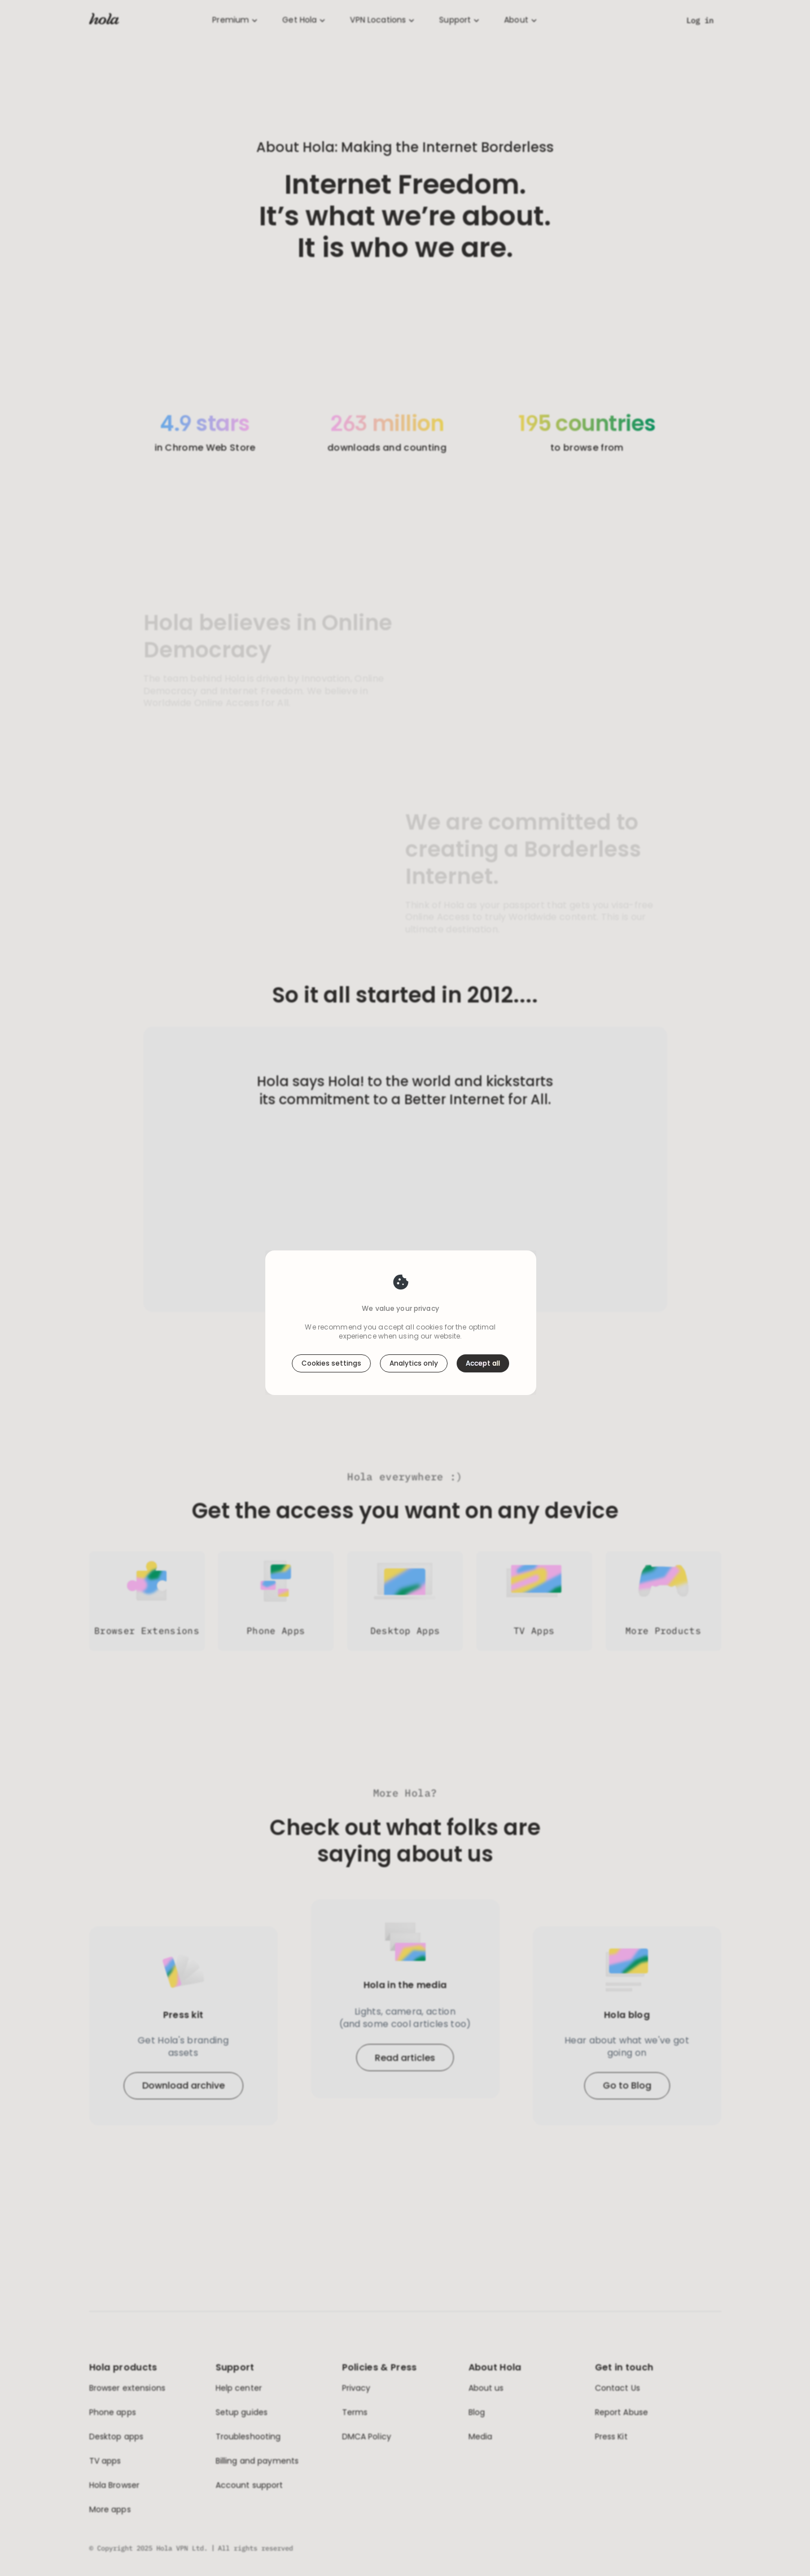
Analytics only (413, 1319)
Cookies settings (331, 1319)
